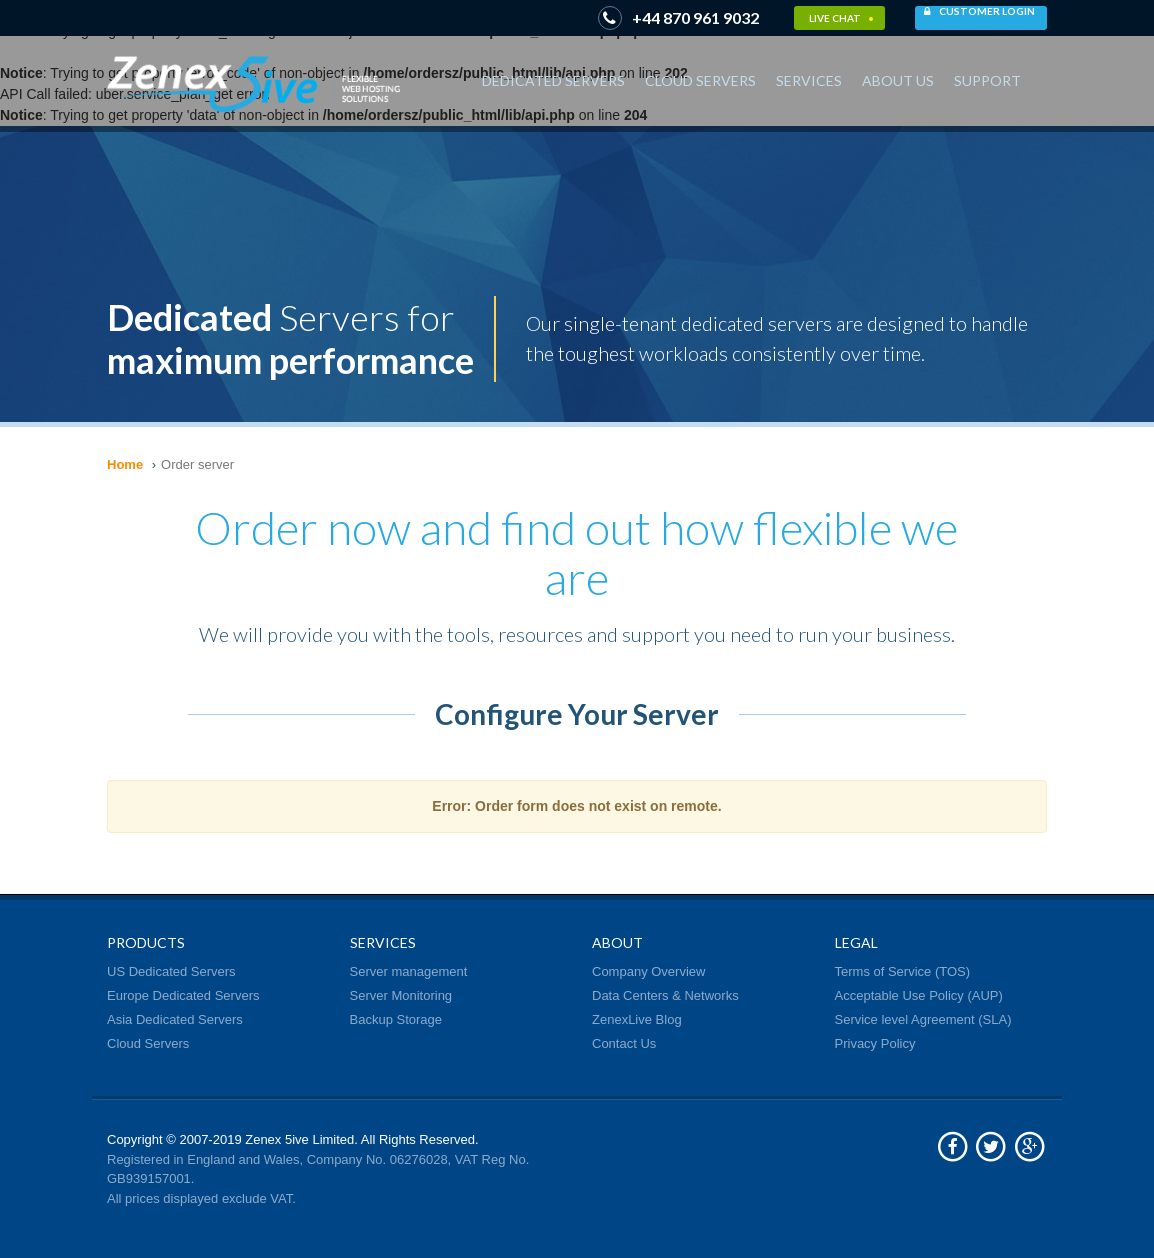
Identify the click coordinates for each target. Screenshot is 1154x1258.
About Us (898, 80)
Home (125, 464)
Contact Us (624, 1043)
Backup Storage (396, 1019)
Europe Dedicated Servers (183, 995)
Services (809, 80)
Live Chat (841, 18)
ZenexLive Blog (637, 1019)
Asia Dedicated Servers (175, 1019)
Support (987, 80)
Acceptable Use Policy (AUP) (919, 995)
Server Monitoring (401, 995)
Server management (409, 971)
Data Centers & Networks (665, 995)
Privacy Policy (875, 1043)
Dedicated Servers (553, 80)
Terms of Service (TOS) (903, 971)
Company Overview (648, 971)
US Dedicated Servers (171, 971)
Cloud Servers (700, 80)
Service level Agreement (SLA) (923, 1019)
